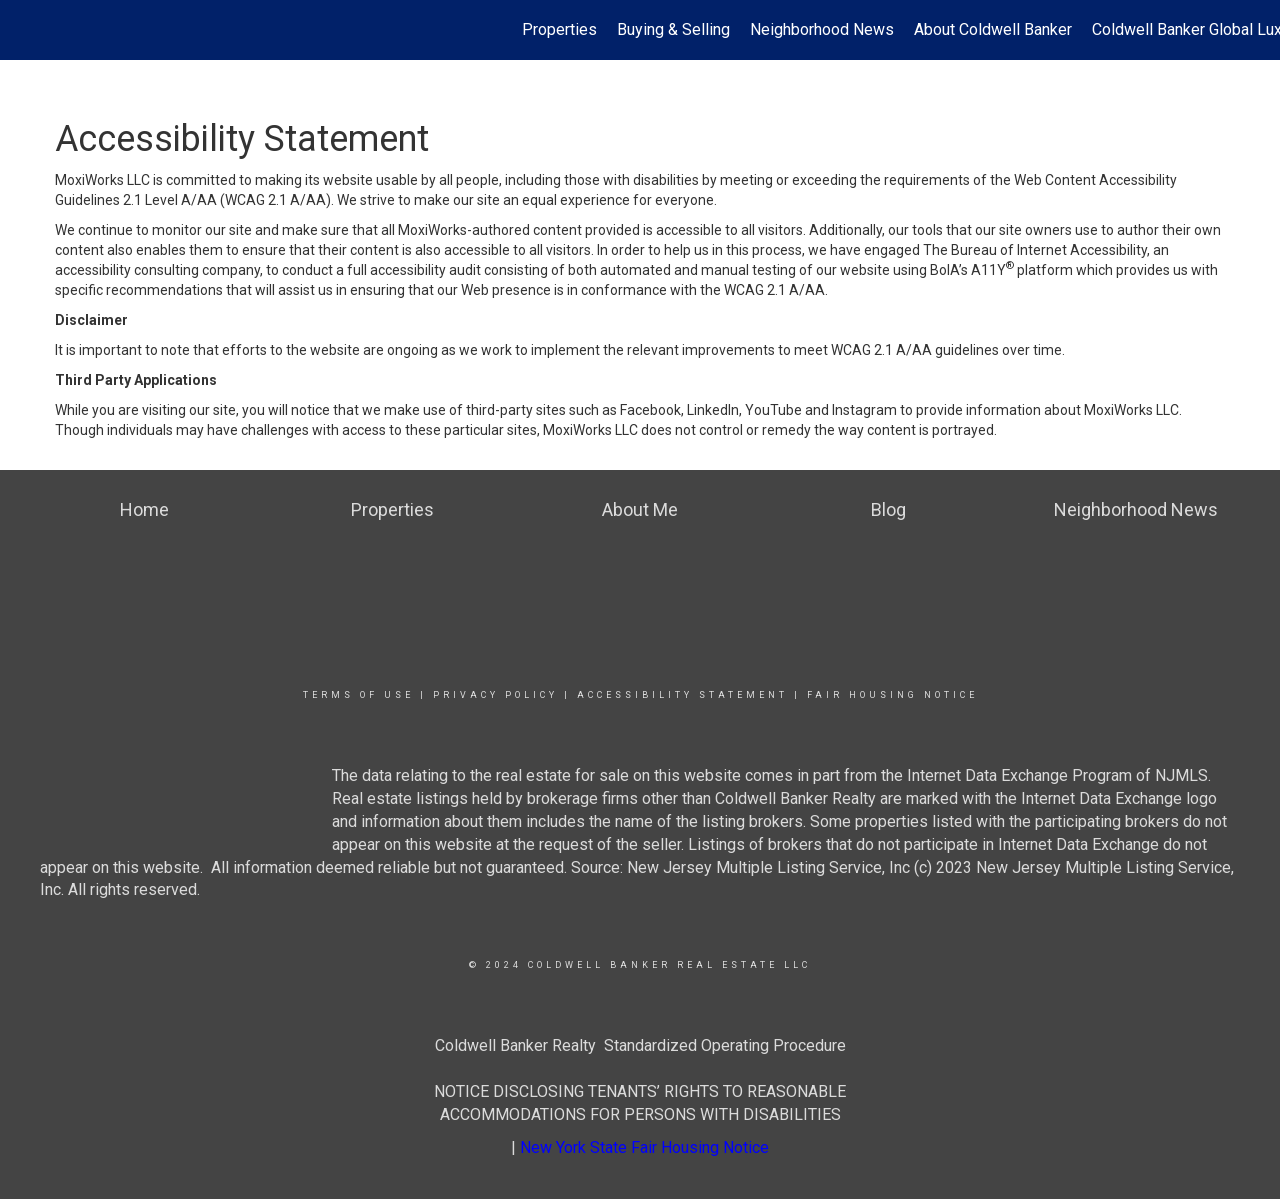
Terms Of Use (358, 695)
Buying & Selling (673, 29)
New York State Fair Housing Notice (644, 1147)
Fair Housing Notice (892, 695)
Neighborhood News (822, 29)
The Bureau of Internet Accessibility (1035, 250)
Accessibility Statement (682, 695)
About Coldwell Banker (993, 29)
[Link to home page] (25, 30)
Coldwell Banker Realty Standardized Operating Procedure (640, 1045)
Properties (559, 29)
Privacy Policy (495, 695)
